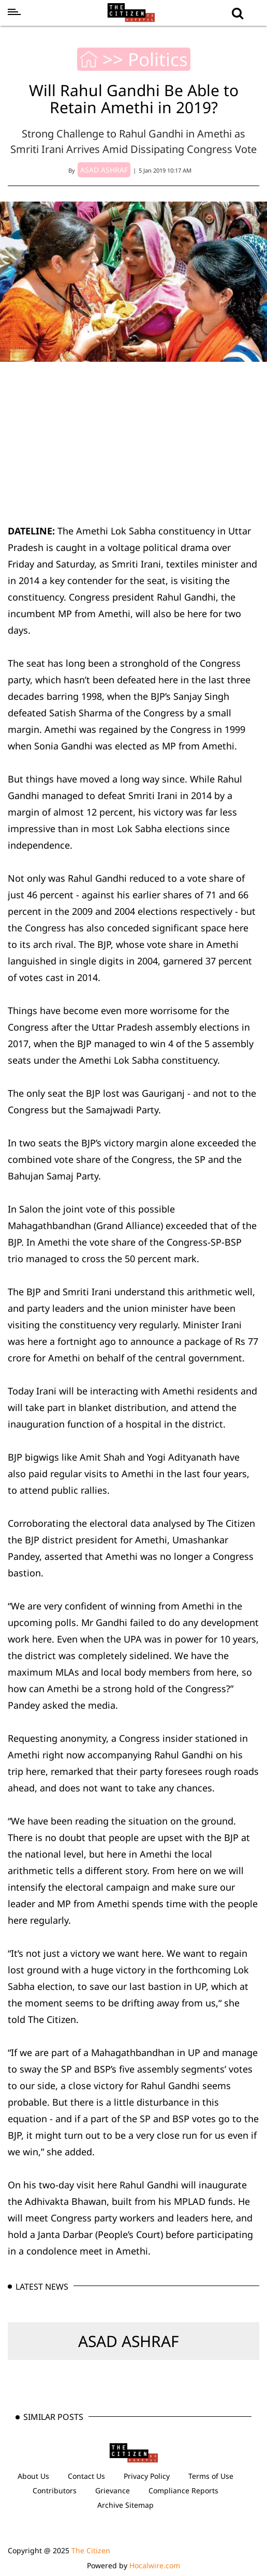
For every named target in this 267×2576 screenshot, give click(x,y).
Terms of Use (210, 2476)
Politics (158, 59)
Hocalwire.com (154, 2565)
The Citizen (90, 2550)
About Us (33, 2476)
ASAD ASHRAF (128, 2341)
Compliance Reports (183, 2490)
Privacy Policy (147, 2476)
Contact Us (86, 2476)
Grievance (112, 2490)
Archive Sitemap (125, 2505)
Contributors (55, 2490)
